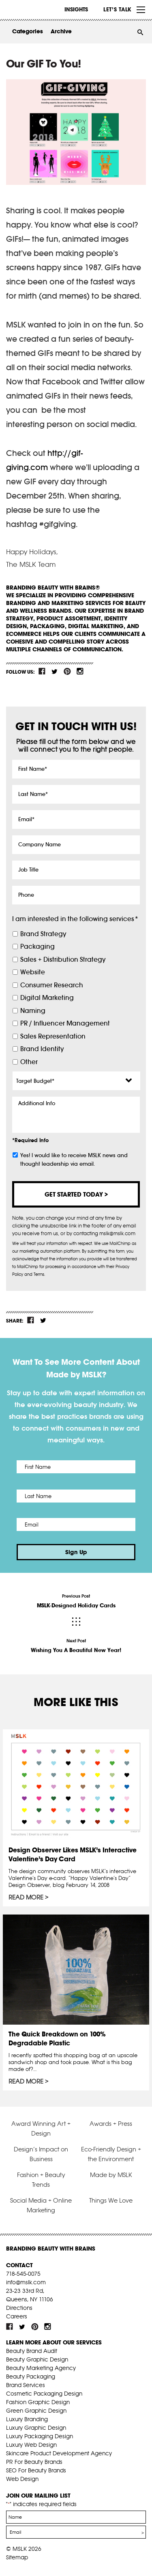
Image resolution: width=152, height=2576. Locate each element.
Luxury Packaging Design (39, 2436)
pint (67, 671)
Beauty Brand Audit (31, 2351)
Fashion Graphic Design (38, 2402)
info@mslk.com (26, 2282)
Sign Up (76, 1552)
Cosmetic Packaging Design (44, 2393)
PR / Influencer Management (65, 1023)
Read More (26, 1897)
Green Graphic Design (36, 2410)
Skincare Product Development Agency (59, 2453)
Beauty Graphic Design (37, 2359)
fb (42, 671)
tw (54, 671)
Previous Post (76, 1601)
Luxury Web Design (31, 2444)
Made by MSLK (111, 2175)
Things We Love (111, 2200)
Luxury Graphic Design (36, 2427)
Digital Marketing (47, 998)
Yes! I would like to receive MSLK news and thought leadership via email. (74, 1159)
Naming (32, 1011)
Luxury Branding (27, 2419)
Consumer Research (51, 985)
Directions (19, 2307)
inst (79, 671)
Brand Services (25, 2385)
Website (32, 972)
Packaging (37, 946)
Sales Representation (53, 1036)
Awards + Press (111, 2123)
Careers (16, 2316)
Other (29, 1062)
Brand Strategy (43, 934)
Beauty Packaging (30, 2376)
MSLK (36, 10)
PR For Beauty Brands (34, 2461)
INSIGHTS (76, 9)
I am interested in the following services (75, 919)
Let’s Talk (117, 9)
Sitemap (17, 2557)
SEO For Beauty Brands (36, 2470)
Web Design (22, 2479)
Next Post (76, 1646)
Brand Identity (42, 1049)
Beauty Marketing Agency (41, 2368)
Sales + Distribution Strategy (62, 959)
